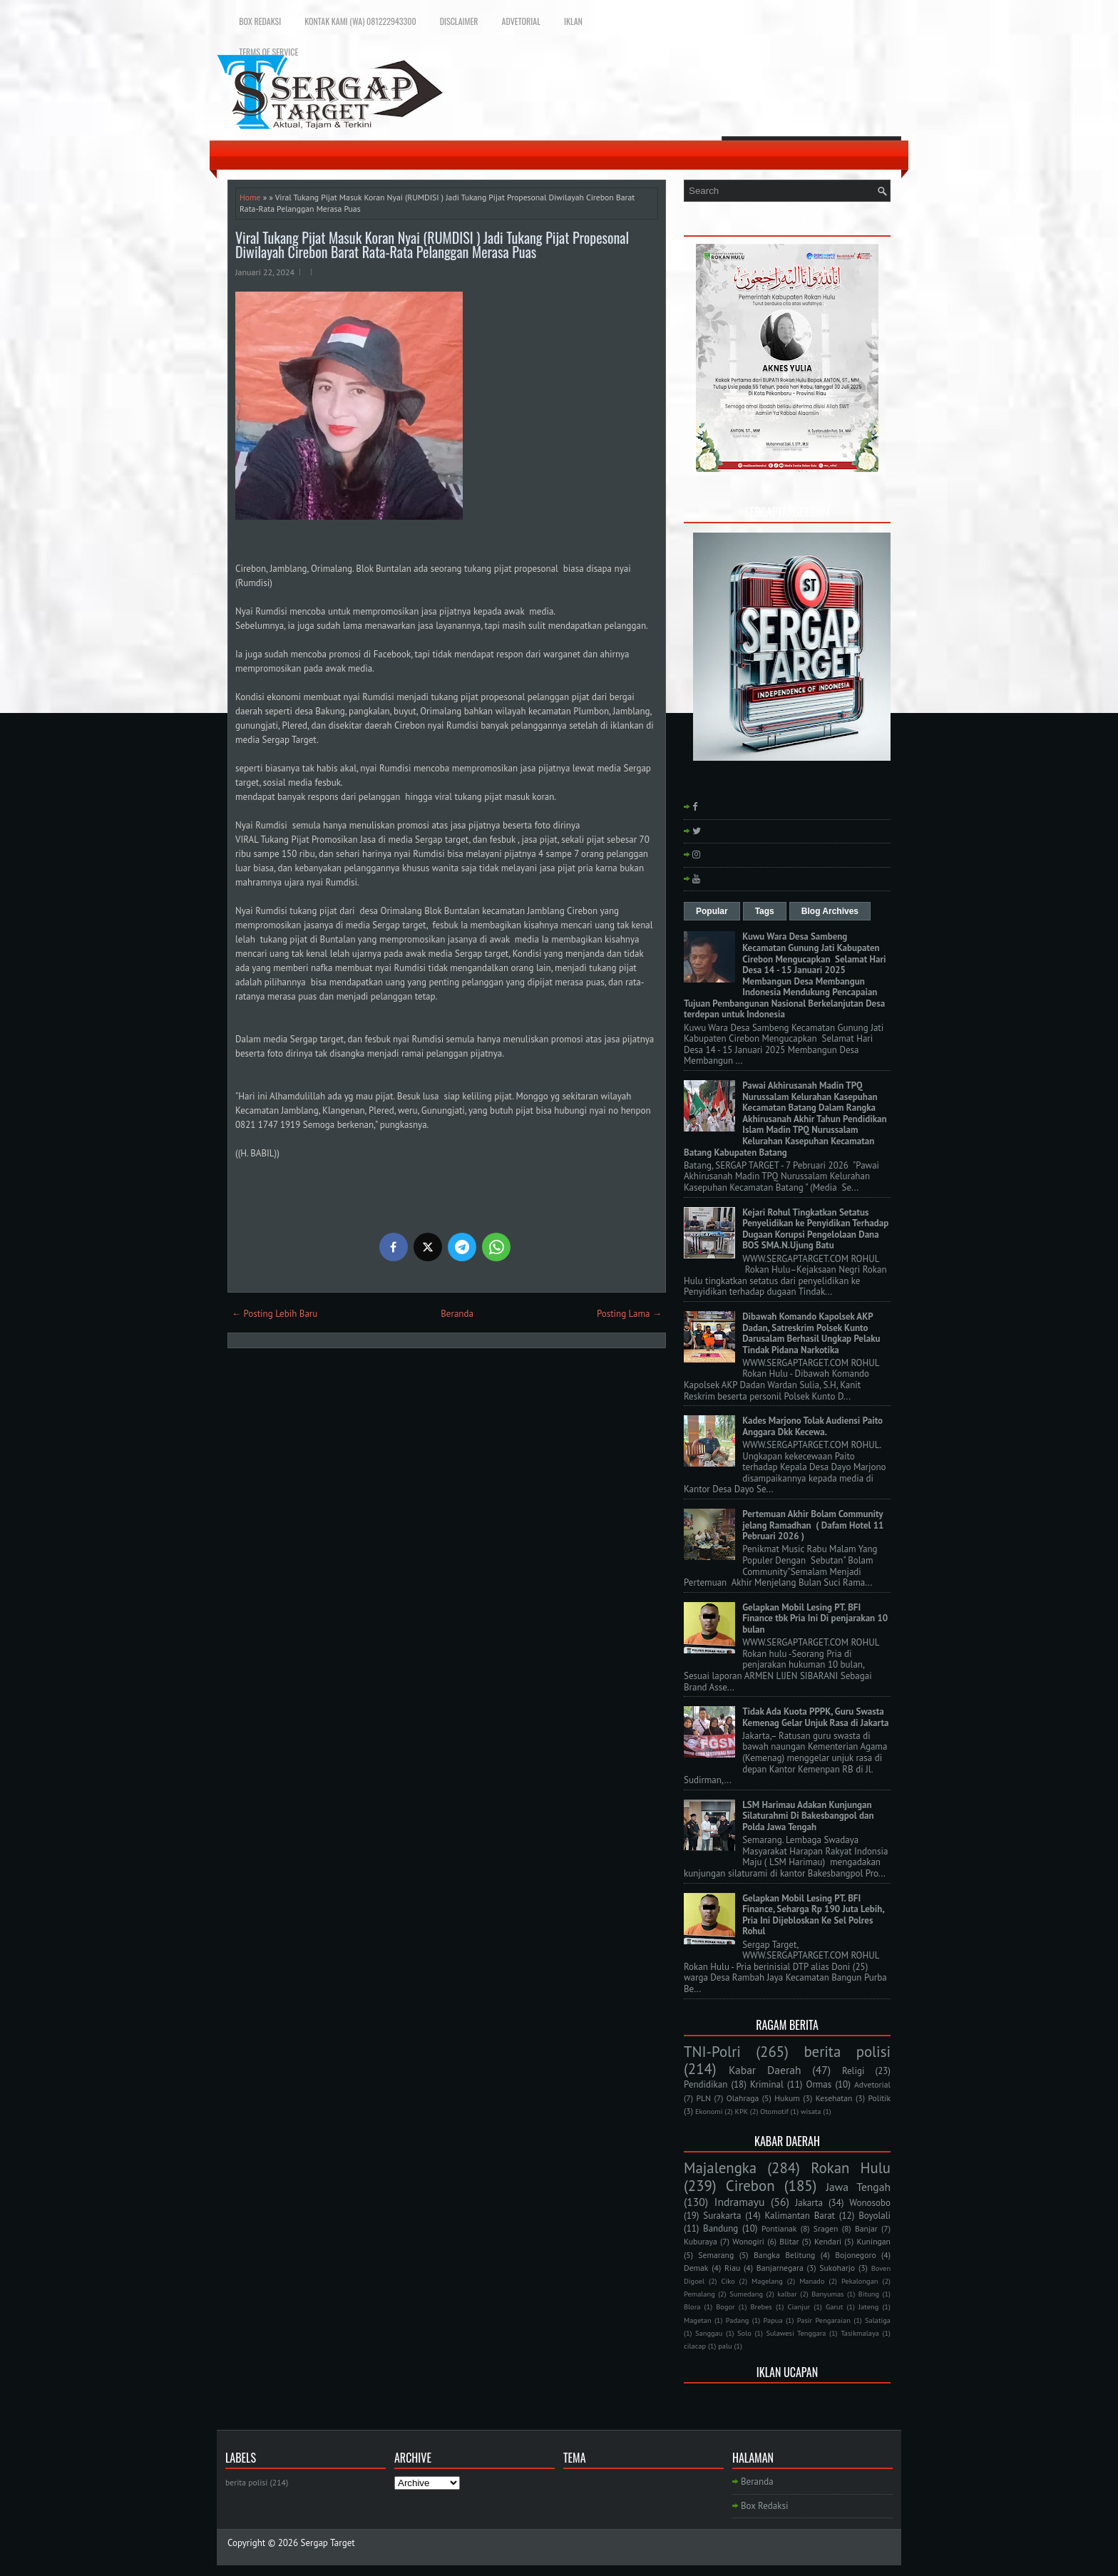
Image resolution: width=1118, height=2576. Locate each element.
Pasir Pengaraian (824, 2320)
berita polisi (847, 2051)
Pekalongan (859, 2281)
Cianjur (799, 2306)
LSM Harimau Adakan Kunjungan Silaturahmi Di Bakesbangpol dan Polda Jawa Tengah (807, 1816)
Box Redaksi (260, 21)
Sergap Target (328, 2543)
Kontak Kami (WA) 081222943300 (360, 21)
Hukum (787, 2098)
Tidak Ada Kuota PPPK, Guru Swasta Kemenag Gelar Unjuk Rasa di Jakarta (815, 1717)
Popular (712, 911)
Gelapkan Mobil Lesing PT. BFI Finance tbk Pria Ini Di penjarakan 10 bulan (815, 1618)
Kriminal (767, 2084)
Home (250, 197)
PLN (703, 2098)
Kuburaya (700, 2241)
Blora (692, 2306)
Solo (744, 2333)
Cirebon (750, 2185)
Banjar (866, 2228)
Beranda (457, 1314)
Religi (853, 2071)
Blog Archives (829, 911)
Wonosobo (870, 2203)
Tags (764, 911)
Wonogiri (748, 2241)
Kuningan (874, 2241)
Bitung (868, 2294)
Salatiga (878, 2320)
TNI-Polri (712, 2051)
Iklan (573, 21)
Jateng (868, 2306)
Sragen (826, 2228)
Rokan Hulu (851, 2167)
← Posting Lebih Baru (274, 1314)
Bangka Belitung (784, 2254)
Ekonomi (708, 2111)
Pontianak (778, 2228)
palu (725, 2346)
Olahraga (743, 2098)
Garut (834, 2306)
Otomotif (774, 2111)
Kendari (827, 2241)
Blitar (789, 2241)
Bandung (720, 2228)
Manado (811, 2281)
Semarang (716, 2254)
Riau (732, 2267)
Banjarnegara (780, 2267)
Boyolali (874, 2216)
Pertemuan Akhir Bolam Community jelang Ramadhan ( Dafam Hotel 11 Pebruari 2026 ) (812, 1525)
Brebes (761, 2306)
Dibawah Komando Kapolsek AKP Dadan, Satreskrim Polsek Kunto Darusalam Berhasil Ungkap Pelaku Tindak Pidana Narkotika (811, 1333)
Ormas (818, 2084)
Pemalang (699, 2294)
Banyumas (827, 2294)
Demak (696, 2267)
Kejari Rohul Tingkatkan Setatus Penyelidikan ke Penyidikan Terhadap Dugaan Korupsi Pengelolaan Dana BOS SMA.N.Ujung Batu (815, 1229)
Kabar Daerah (765, 2070)
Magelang (767, 2281)
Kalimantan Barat (800, 2216)
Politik (879, 2098)
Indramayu (739, 2202)
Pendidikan (705, 2084)
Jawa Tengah (858, 2187)
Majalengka (720, 2167)
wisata (811, 2111)
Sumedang (746, 2294)
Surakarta (722, 2216)
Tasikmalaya (860, 2333)
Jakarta (809, 2203)
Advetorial (521, 21)
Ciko (727, 2281)
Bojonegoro (855, 2254)
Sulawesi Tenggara (796, 2333)
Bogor (725, 2306)
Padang (737, 2320)
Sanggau (708, 2333)
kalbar (786, 2294)
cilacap (695, 2346)
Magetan (698, 2320)
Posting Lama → (629, 1314)
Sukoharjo (837, 2267)
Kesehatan (834, 2098)
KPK (742, 2111)
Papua (773, 2320)
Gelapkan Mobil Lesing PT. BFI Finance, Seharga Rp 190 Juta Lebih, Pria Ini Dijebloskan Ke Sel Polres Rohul (813, 1915)
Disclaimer (459, 21)
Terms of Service (268, 52)
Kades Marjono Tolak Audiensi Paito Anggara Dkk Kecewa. (812, 1426)
